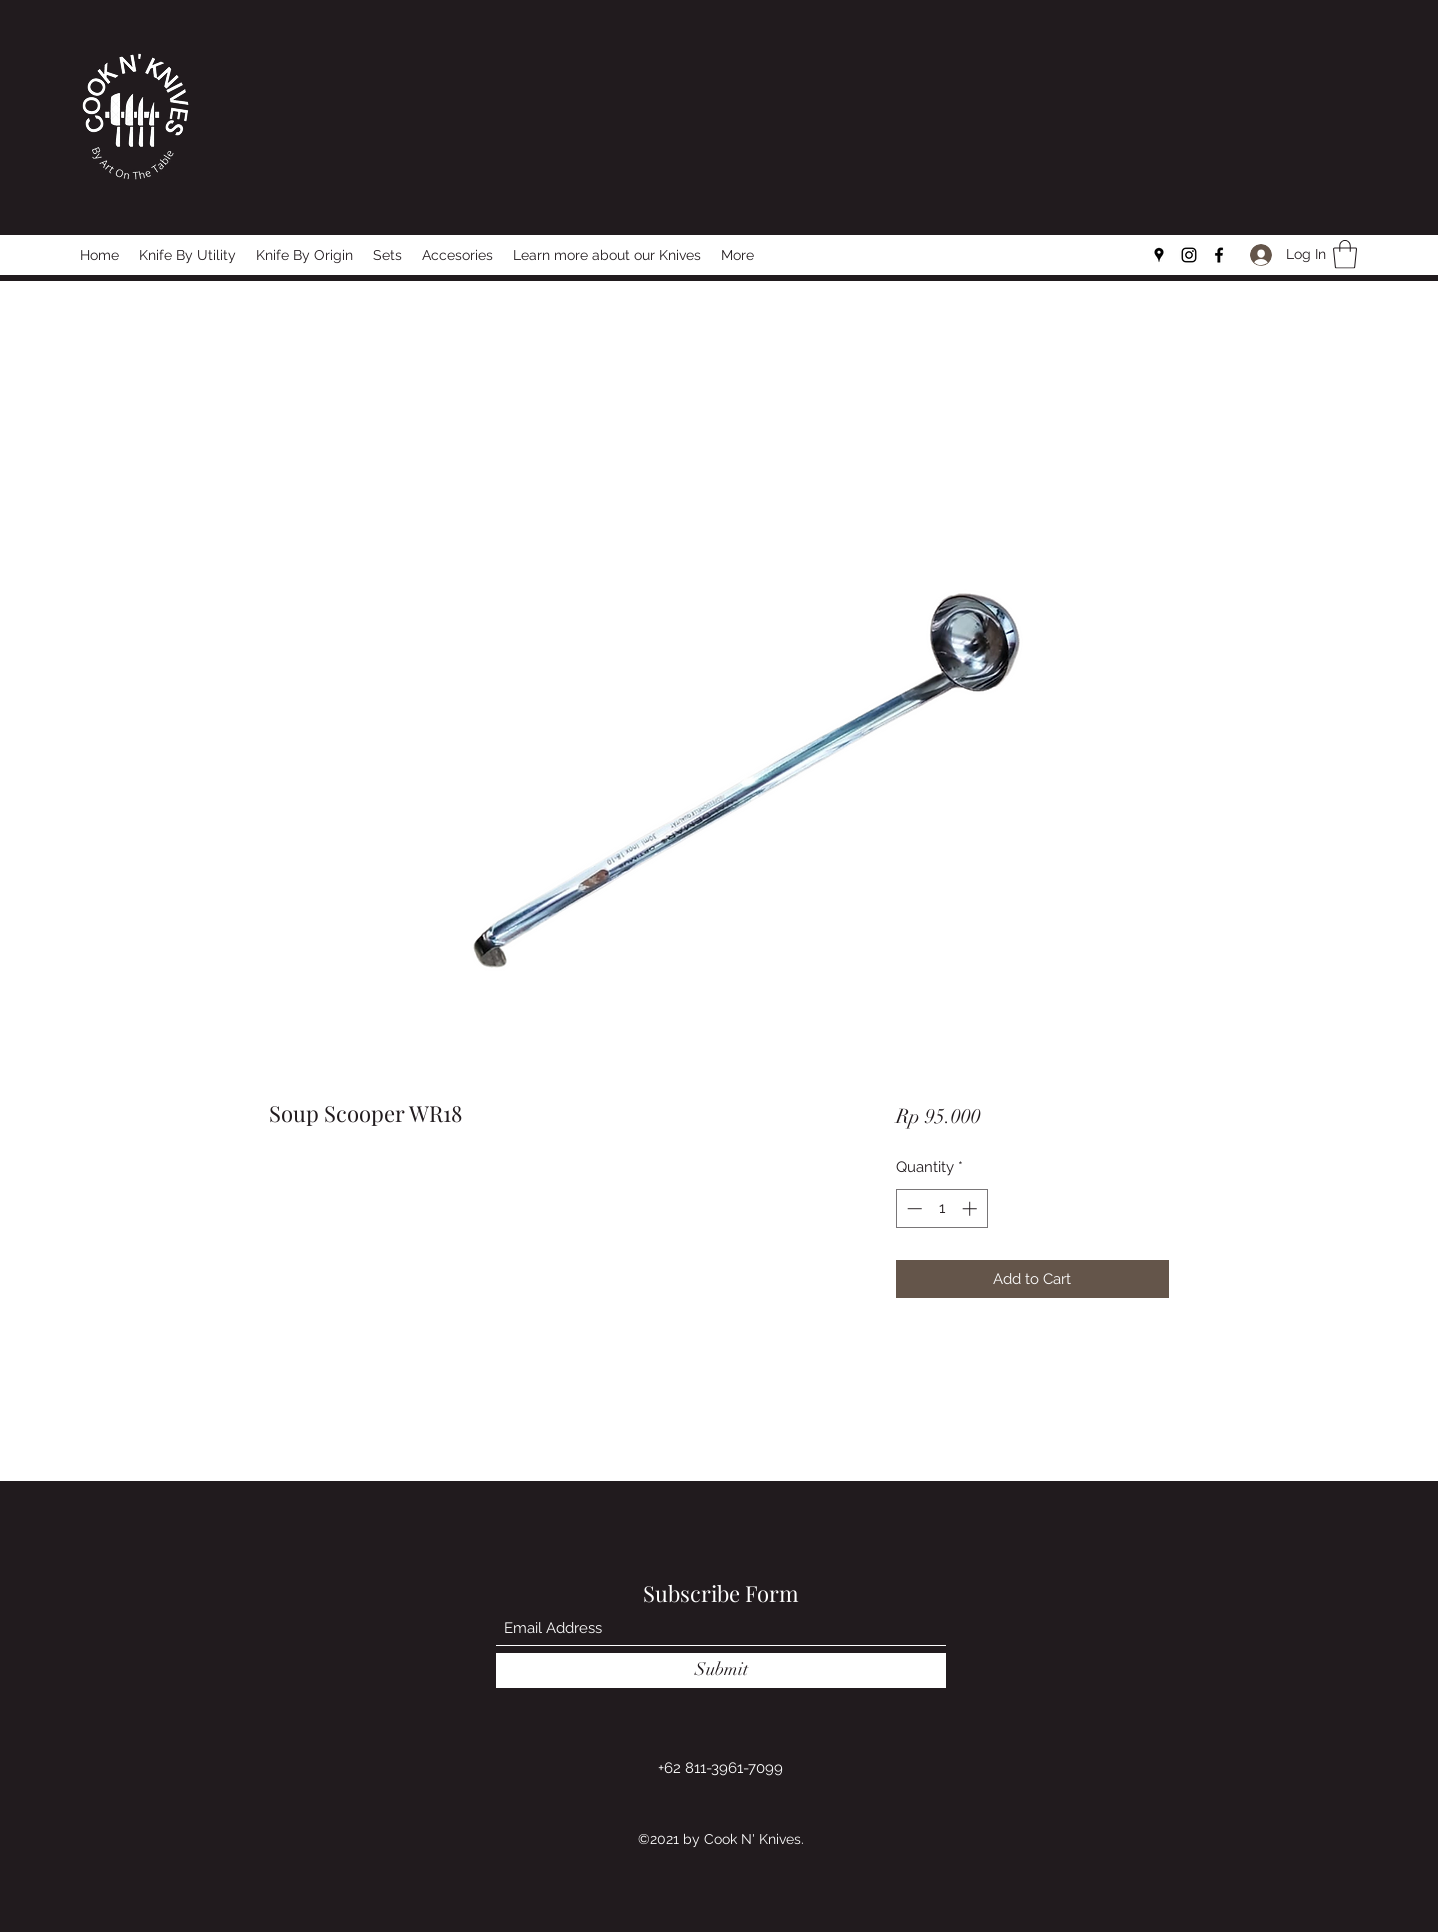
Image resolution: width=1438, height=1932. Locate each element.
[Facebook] (1219, 255)
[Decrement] (912, 1208)
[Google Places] (1159, 255)
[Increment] (971, 1208)
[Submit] (721, 1670)
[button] (1345, 254)
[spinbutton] (941, 1208)
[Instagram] (1189, 255)
